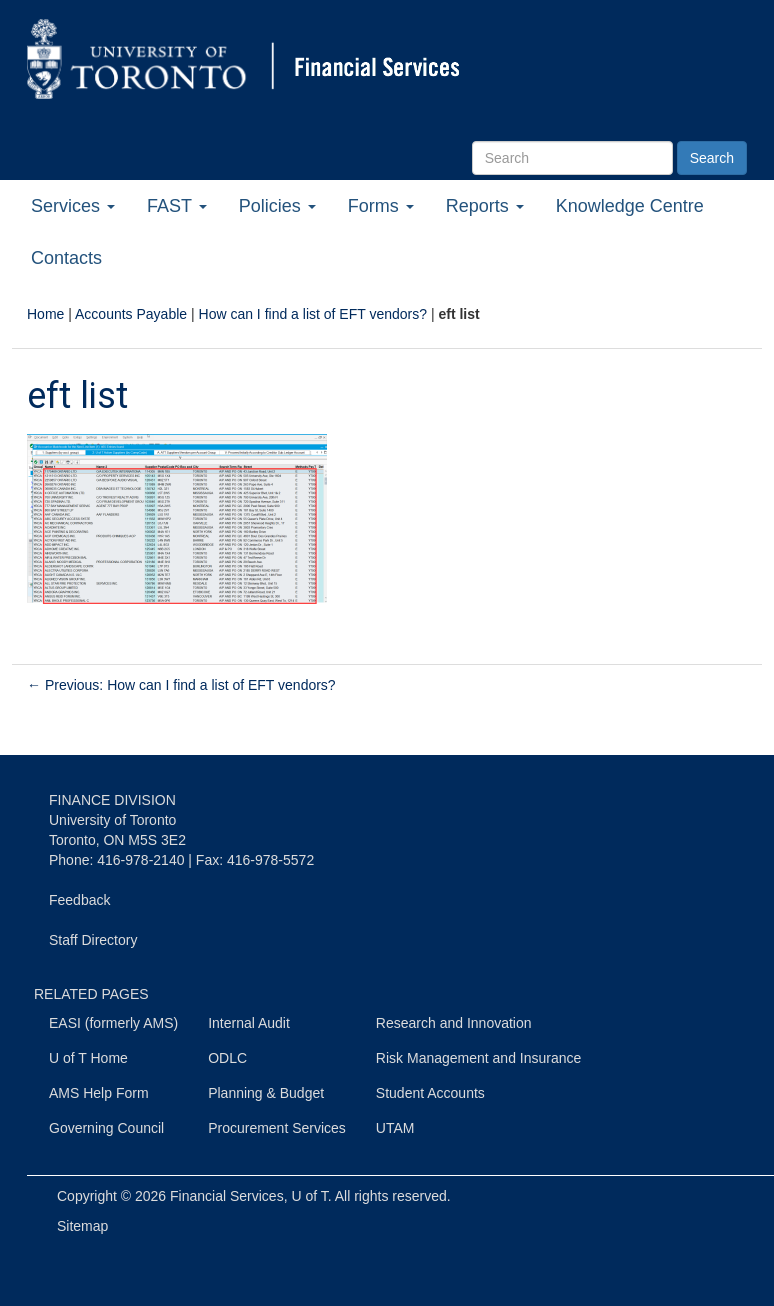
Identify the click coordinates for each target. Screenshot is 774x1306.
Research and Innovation (454, 1023)
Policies (277, 206)
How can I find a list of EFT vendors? (313, 314)
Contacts (66, 258)
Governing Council (106, 1128)
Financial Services (227, 1196)
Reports (485, 206)
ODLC (227, 1058)
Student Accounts (430, 1093)
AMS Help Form (99, 1093)
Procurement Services (277, 1128)
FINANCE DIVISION (112, 800)
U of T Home (88, 1058)
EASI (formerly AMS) (113, 1023)
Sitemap (82, 1226)
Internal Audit (249, 1023)
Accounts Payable (131, 314)
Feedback (79, 900)
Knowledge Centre (630, 206)
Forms (381, 206)
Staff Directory (93, 940)
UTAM (395, 1128)
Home (45, 314)
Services (73, 206)
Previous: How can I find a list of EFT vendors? (181, 685)
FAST (177, 206)
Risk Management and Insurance (478, 1058)
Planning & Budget (266, 1093)
